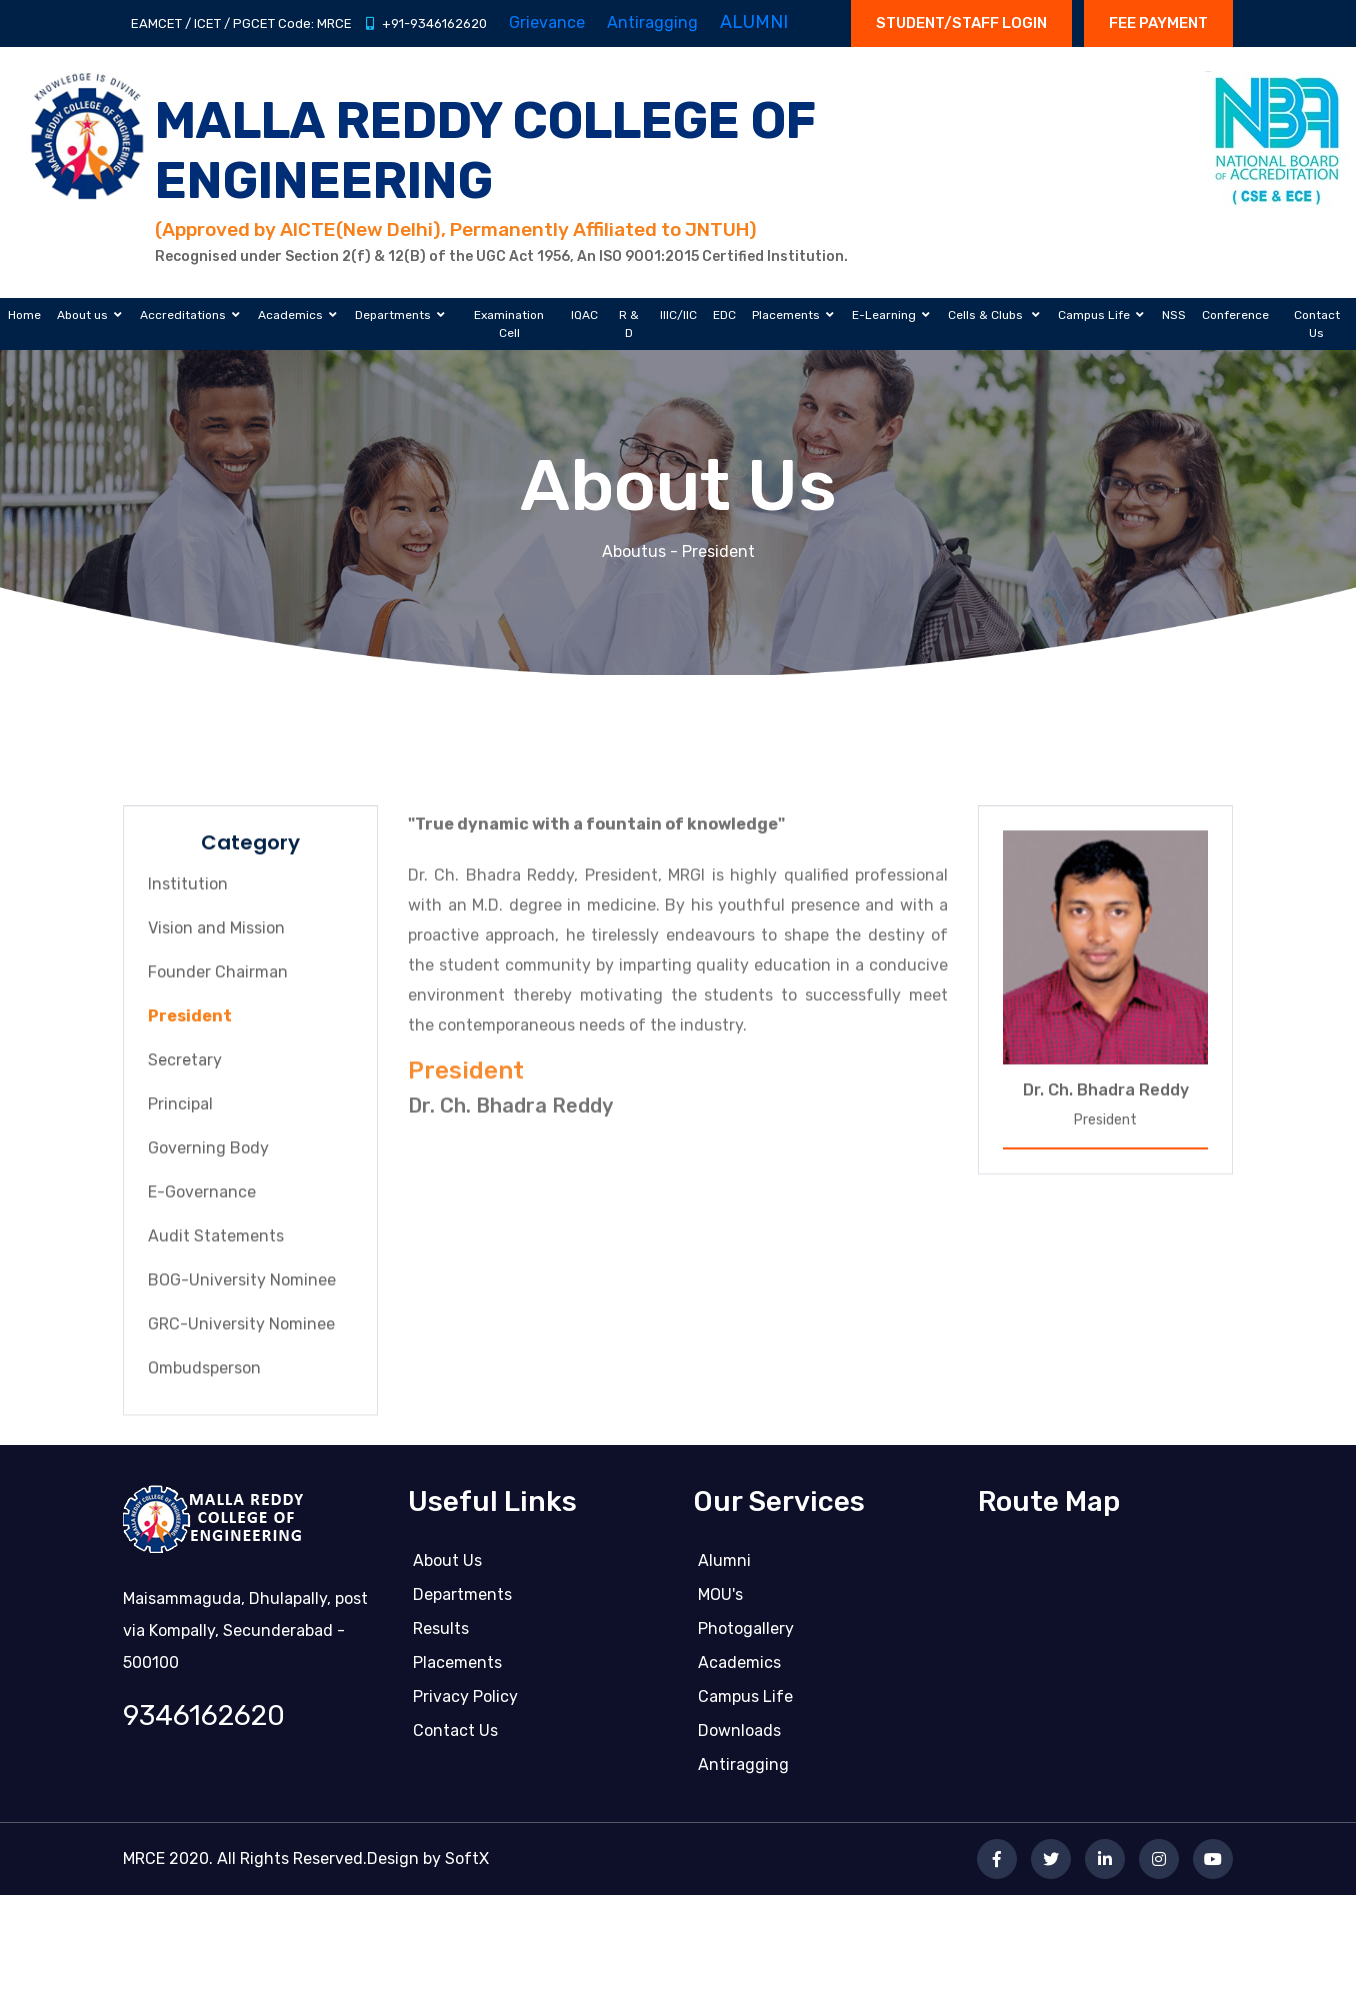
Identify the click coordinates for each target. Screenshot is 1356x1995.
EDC (724, 315)
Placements (457, 1667)
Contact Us (1317, 324)
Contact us (455, 1735)
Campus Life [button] (1094, 315)
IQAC (584, 315)
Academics (739, 1667)
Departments (462, 1599)
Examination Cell (509, 324)
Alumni (724, 1565)
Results (441, 1633)
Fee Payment (1158, 23)
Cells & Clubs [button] (987, 315)
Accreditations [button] (183, 315)
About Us (447, 1565)
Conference (1235, 315)
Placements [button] (786, 315)
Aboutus (634, 551)
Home (24, 315)
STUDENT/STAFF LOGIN (961, 23)
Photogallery (746, 1633)
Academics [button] (290, 315)
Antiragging (743, 1769)
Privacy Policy (465, 1701)
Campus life (745, 1701)
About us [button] (82, 315)
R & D (629, 324)
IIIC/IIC (678, 315)
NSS (1174, 315)
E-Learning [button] (884, 315)
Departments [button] (393, 315)
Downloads (739, 1735)
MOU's (720, 1599)
